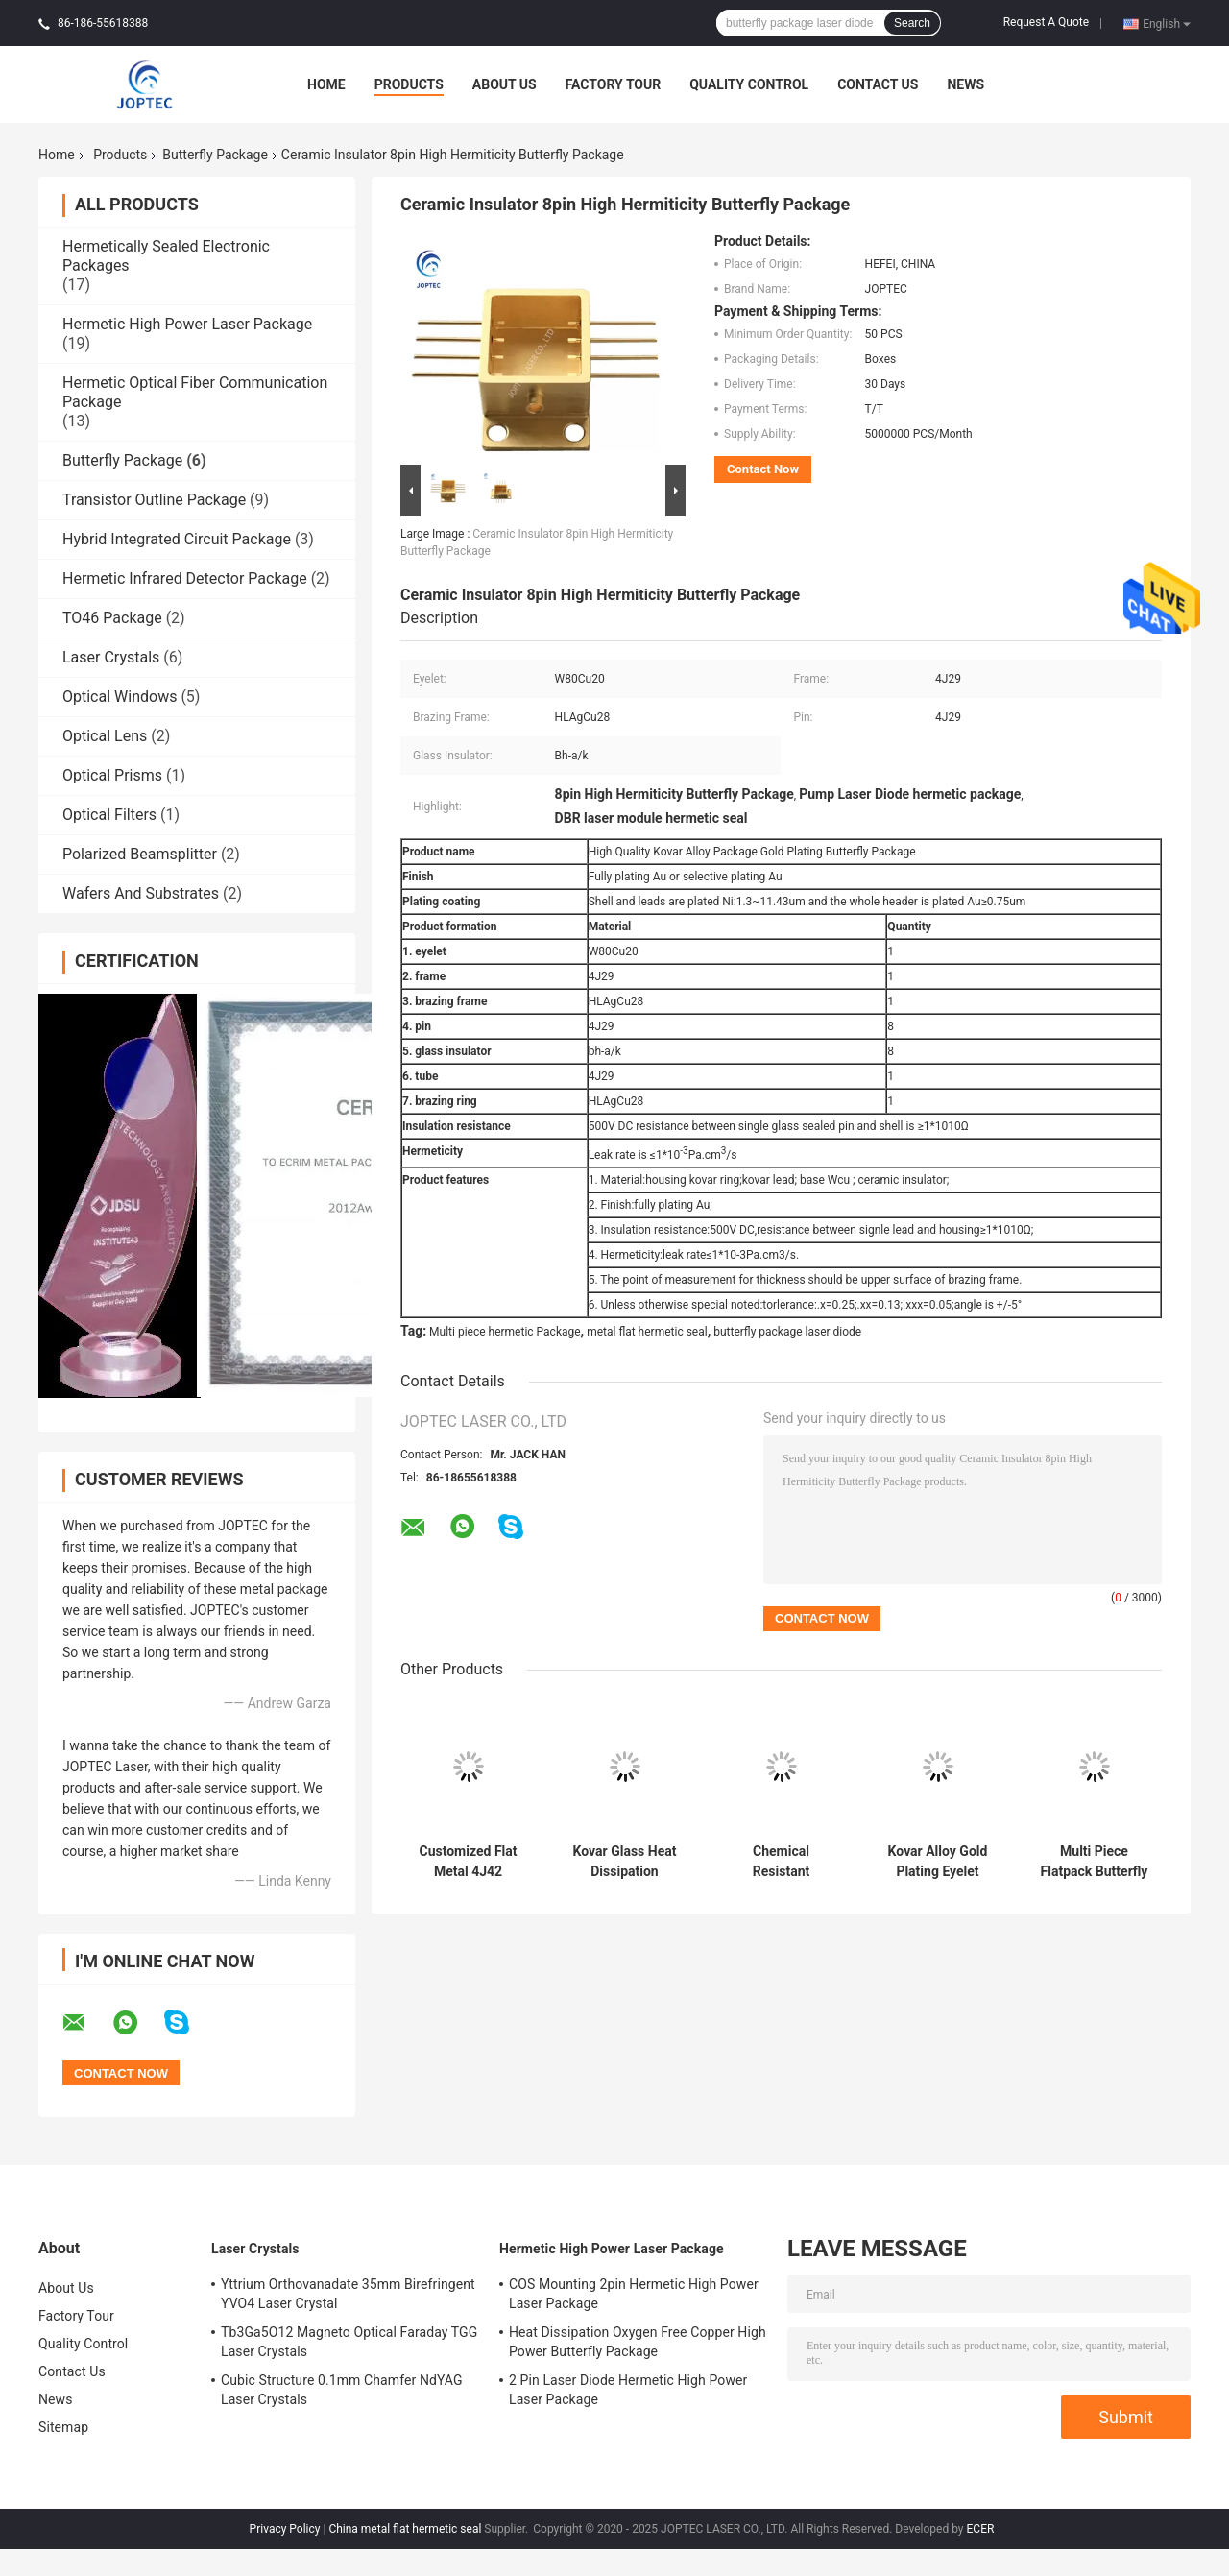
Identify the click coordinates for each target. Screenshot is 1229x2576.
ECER (981, 2529)
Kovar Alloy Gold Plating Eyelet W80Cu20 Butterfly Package (937, 1861)
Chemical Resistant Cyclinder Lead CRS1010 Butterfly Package (781, 1861)
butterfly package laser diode (787, 1331)
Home (326, 84)
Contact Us (877, 84)
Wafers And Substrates (140, 893)
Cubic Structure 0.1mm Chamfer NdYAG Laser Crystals (342, 2389)
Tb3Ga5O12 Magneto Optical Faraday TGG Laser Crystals (349, 2341)
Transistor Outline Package (154, 500)
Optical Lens (104, 736)
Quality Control (748, 84)
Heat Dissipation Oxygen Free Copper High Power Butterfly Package (637, 2341)
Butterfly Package (215, 154)
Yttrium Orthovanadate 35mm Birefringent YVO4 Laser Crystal (348, 2293)
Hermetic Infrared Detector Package (184, 578)
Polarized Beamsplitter (139, 854)
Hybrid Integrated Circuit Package (176, 539)
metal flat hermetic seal (647, 1331)
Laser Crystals (110, 657)
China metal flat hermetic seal (404, 2529)
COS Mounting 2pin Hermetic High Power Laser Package (634, 2293)
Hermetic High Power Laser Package (187, 324)
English (1167, 23)
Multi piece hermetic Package (505, 1331)
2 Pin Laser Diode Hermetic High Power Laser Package (628, 2389)
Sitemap (63, 2427)
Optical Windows (119, 696)
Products (409, 84)
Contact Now (763, 469)
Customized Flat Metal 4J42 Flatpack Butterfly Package (468, 1861)
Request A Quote (1046, 22)
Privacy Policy (285, 2529)
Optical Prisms (112, 775)
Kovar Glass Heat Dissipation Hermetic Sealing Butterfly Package (624, 1861)
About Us (504, 84)
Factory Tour (614, 84)
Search (912, 23)
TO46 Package (112, 618)
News (965, 84)
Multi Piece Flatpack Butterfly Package (1094, 1861)
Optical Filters (109, 815)
